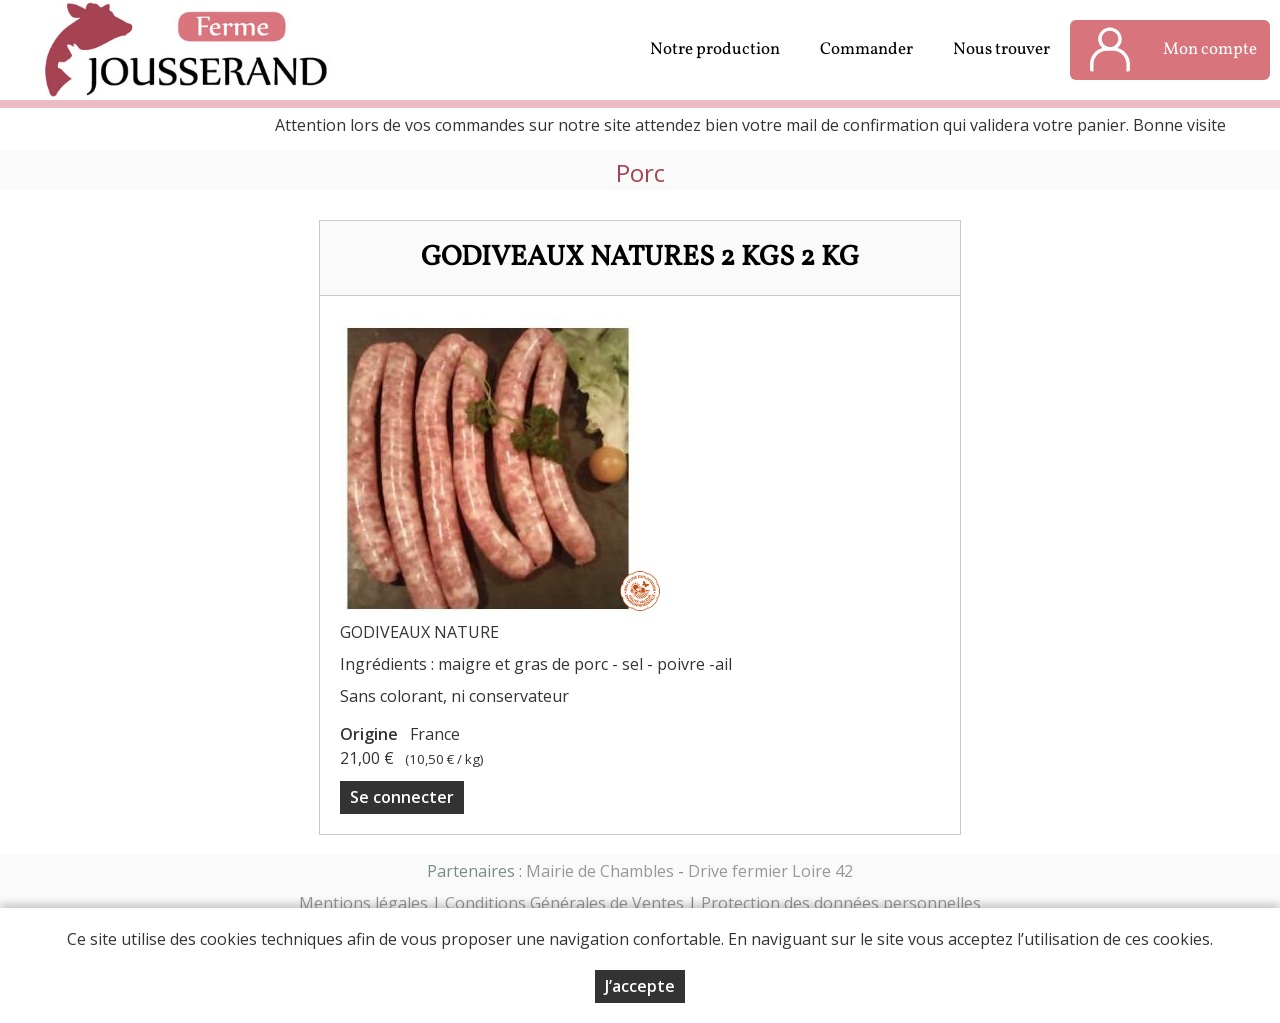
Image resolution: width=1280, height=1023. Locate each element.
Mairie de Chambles (600, 871)
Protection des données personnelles (841, 903)
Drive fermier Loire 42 (770, 871)
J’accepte (640, 986)
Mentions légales (363, 903)
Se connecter (402, 797)
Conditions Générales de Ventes (564, 903)
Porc (640, 173)
